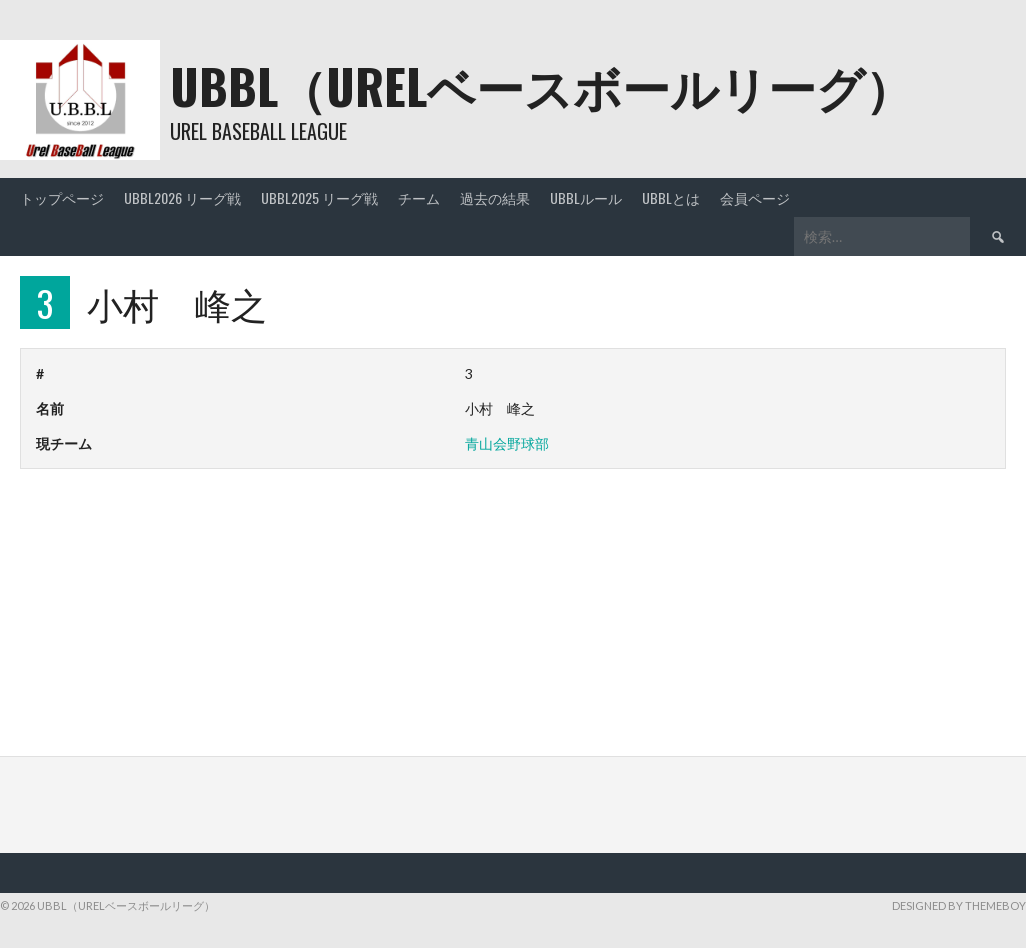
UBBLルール (586, 197)
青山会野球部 (507, 443)
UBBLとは (671, 197)
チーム (419, 197)
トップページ (62, 197)
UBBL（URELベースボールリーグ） (541, 85)
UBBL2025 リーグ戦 (319, 197)
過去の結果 (495, 197)
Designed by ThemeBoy (959, 905)
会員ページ (755, 197)
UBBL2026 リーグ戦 (182, 197)
